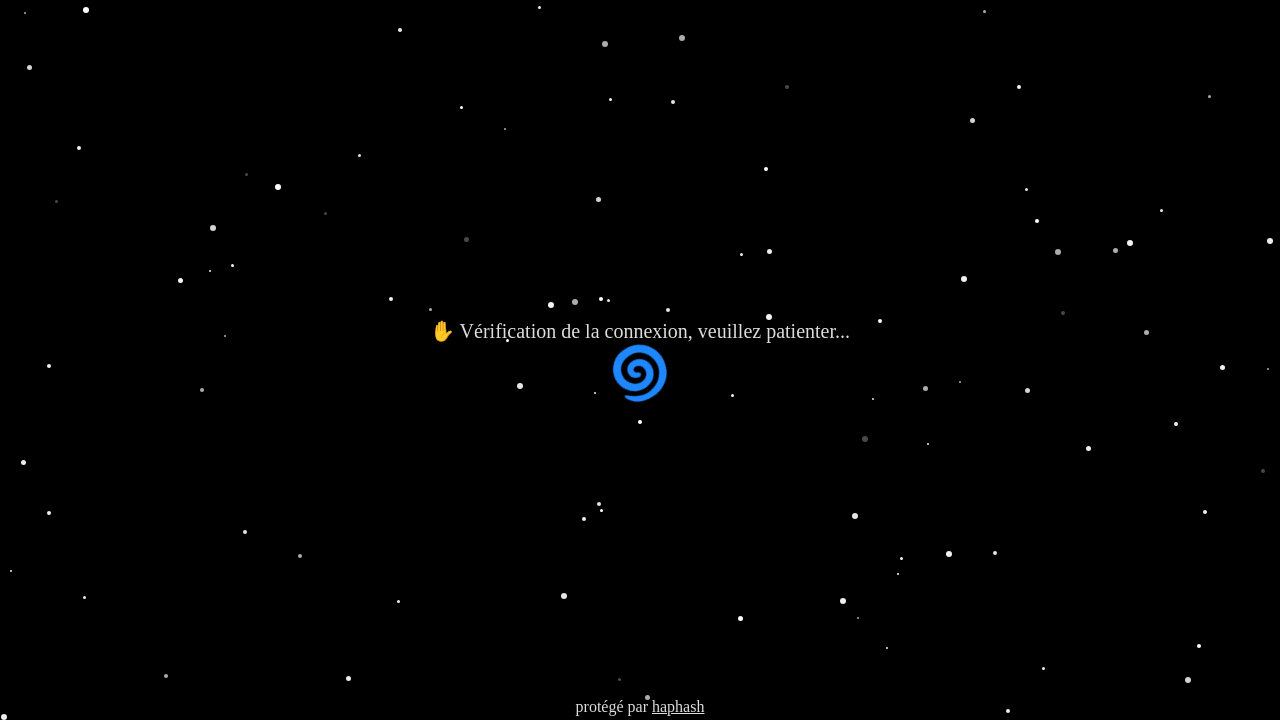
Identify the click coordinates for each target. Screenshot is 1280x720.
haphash (678, 706)
